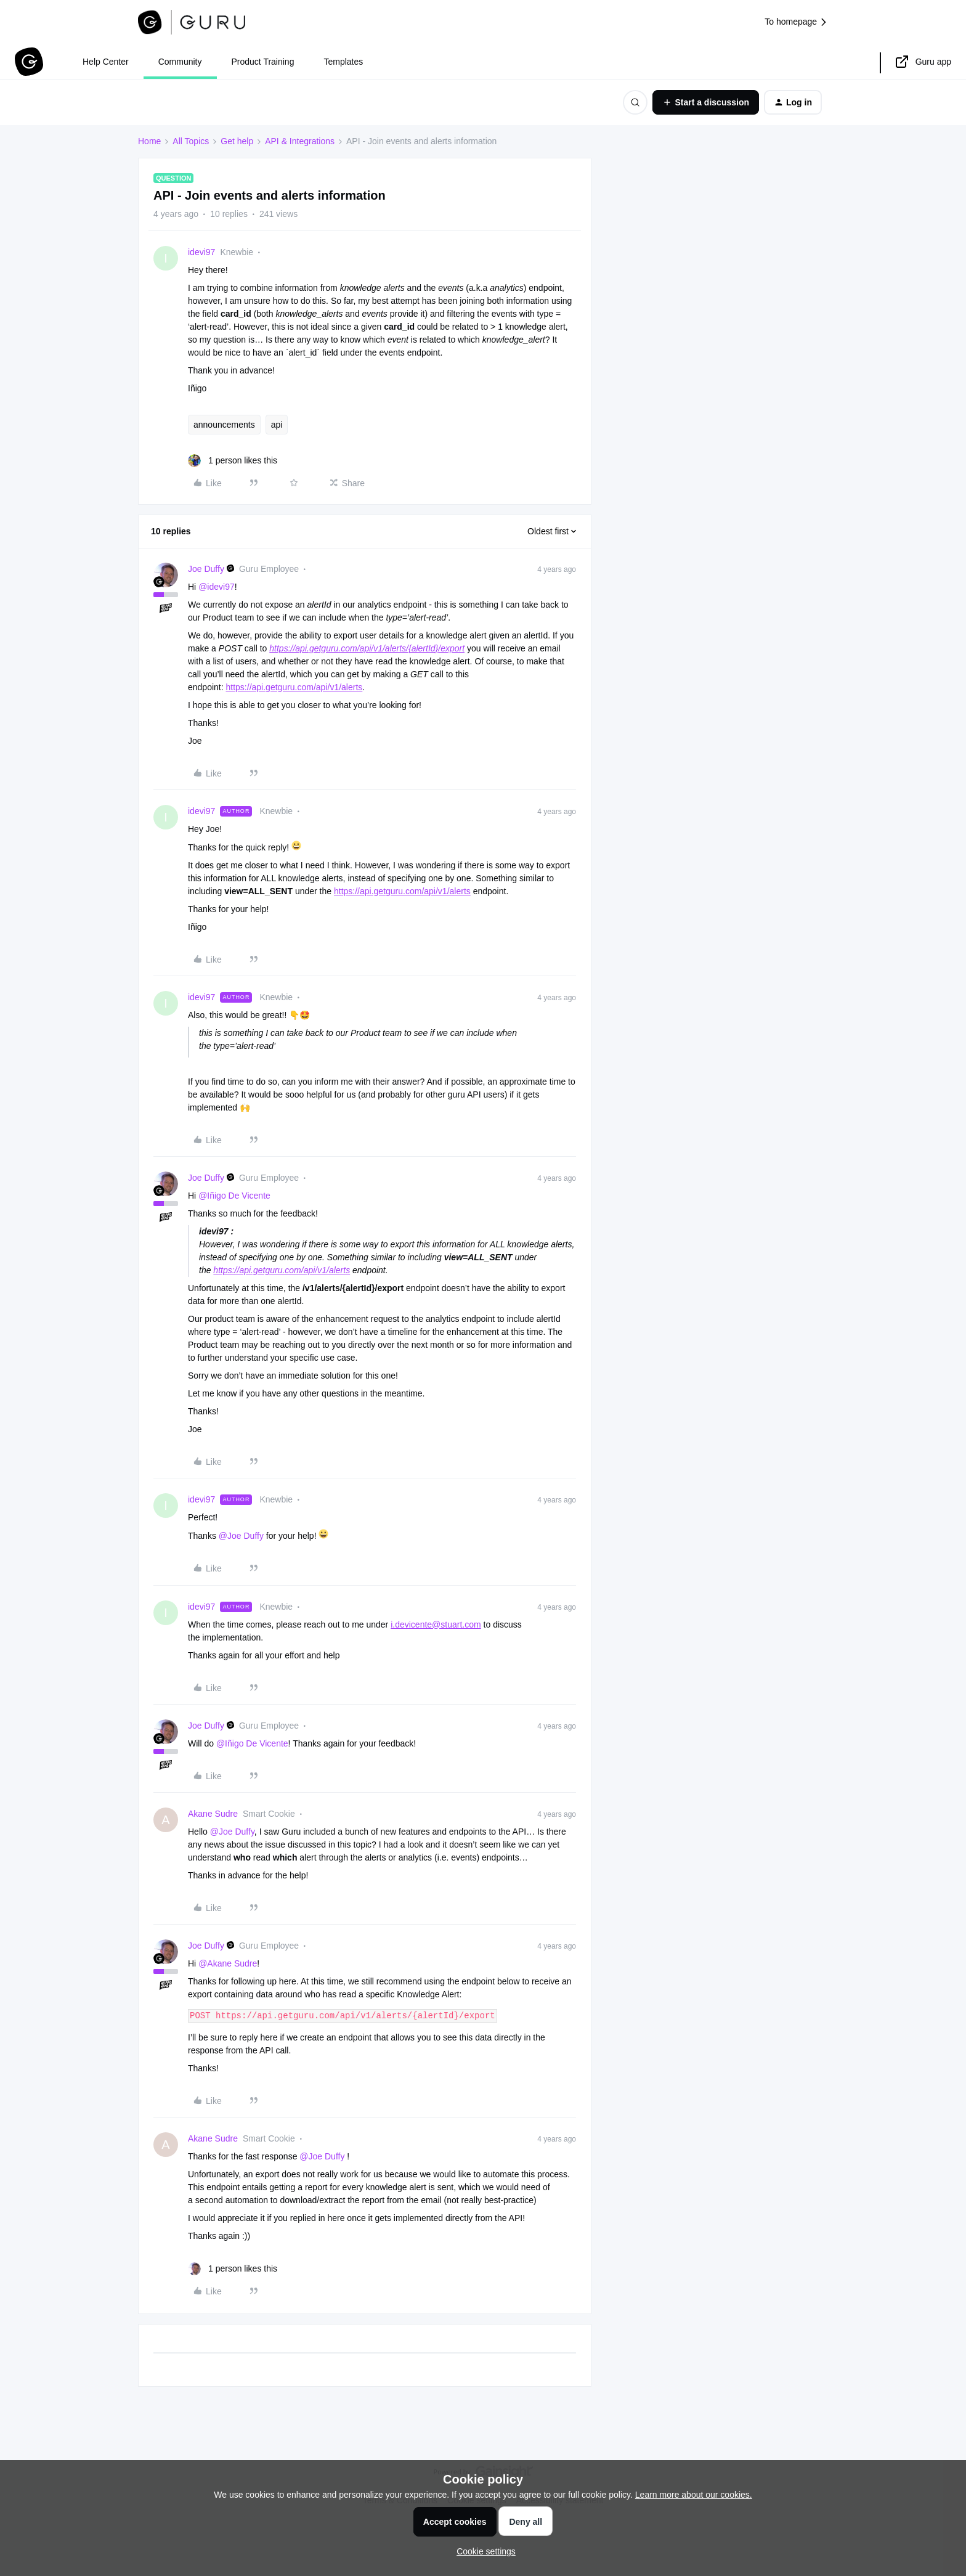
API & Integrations (300, 141)
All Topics (190, 141)
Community (180, 62)
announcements (224, 425)
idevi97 (201, 252)
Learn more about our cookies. (693, 2495)
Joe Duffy (206, 569)
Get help (237, 141)
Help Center (106, 62)
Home (149, 141)
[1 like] (232, 460)
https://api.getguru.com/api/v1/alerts (294, 687)
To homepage (796, 21)
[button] (705, 102)
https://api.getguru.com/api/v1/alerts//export (367, 648)
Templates (343, 62)
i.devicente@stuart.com (436, 1624)
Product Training (263, 62)
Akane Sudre (213, 1814)
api (277, 425)
